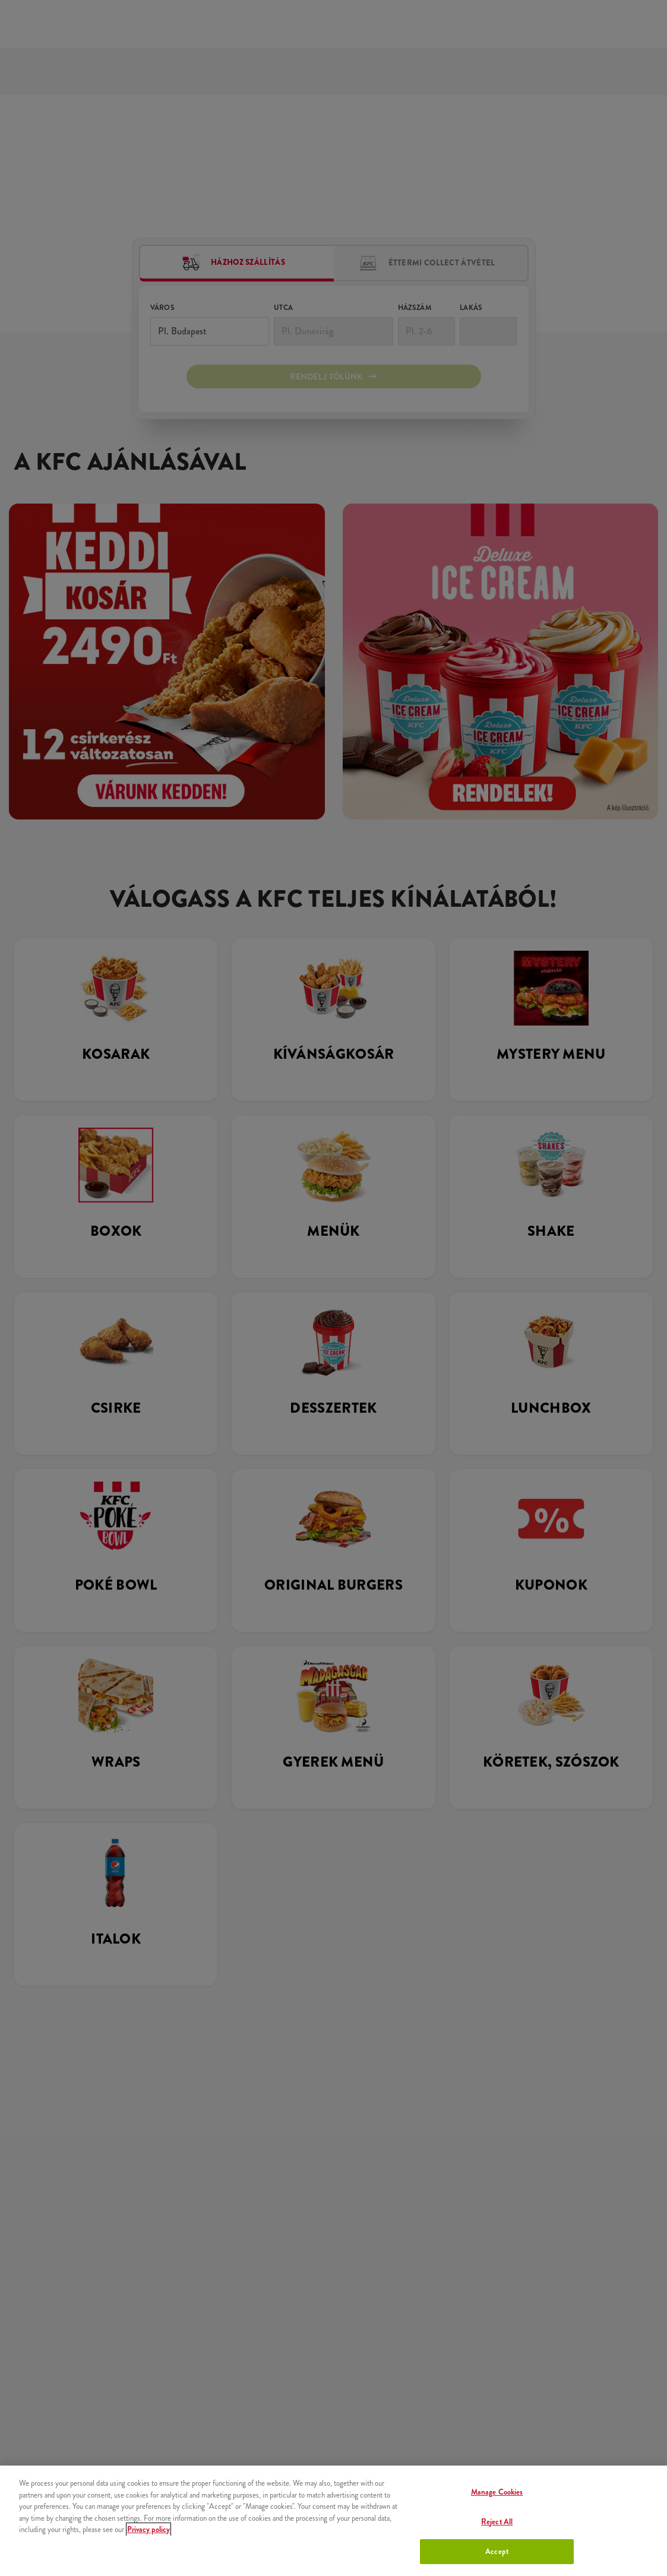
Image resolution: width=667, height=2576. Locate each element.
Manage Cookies (497, 2492)
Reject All (497, 2521)
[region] (333, 2521)
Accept (496, 2551)
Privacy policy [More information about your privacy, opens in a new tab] (148, 2529)
